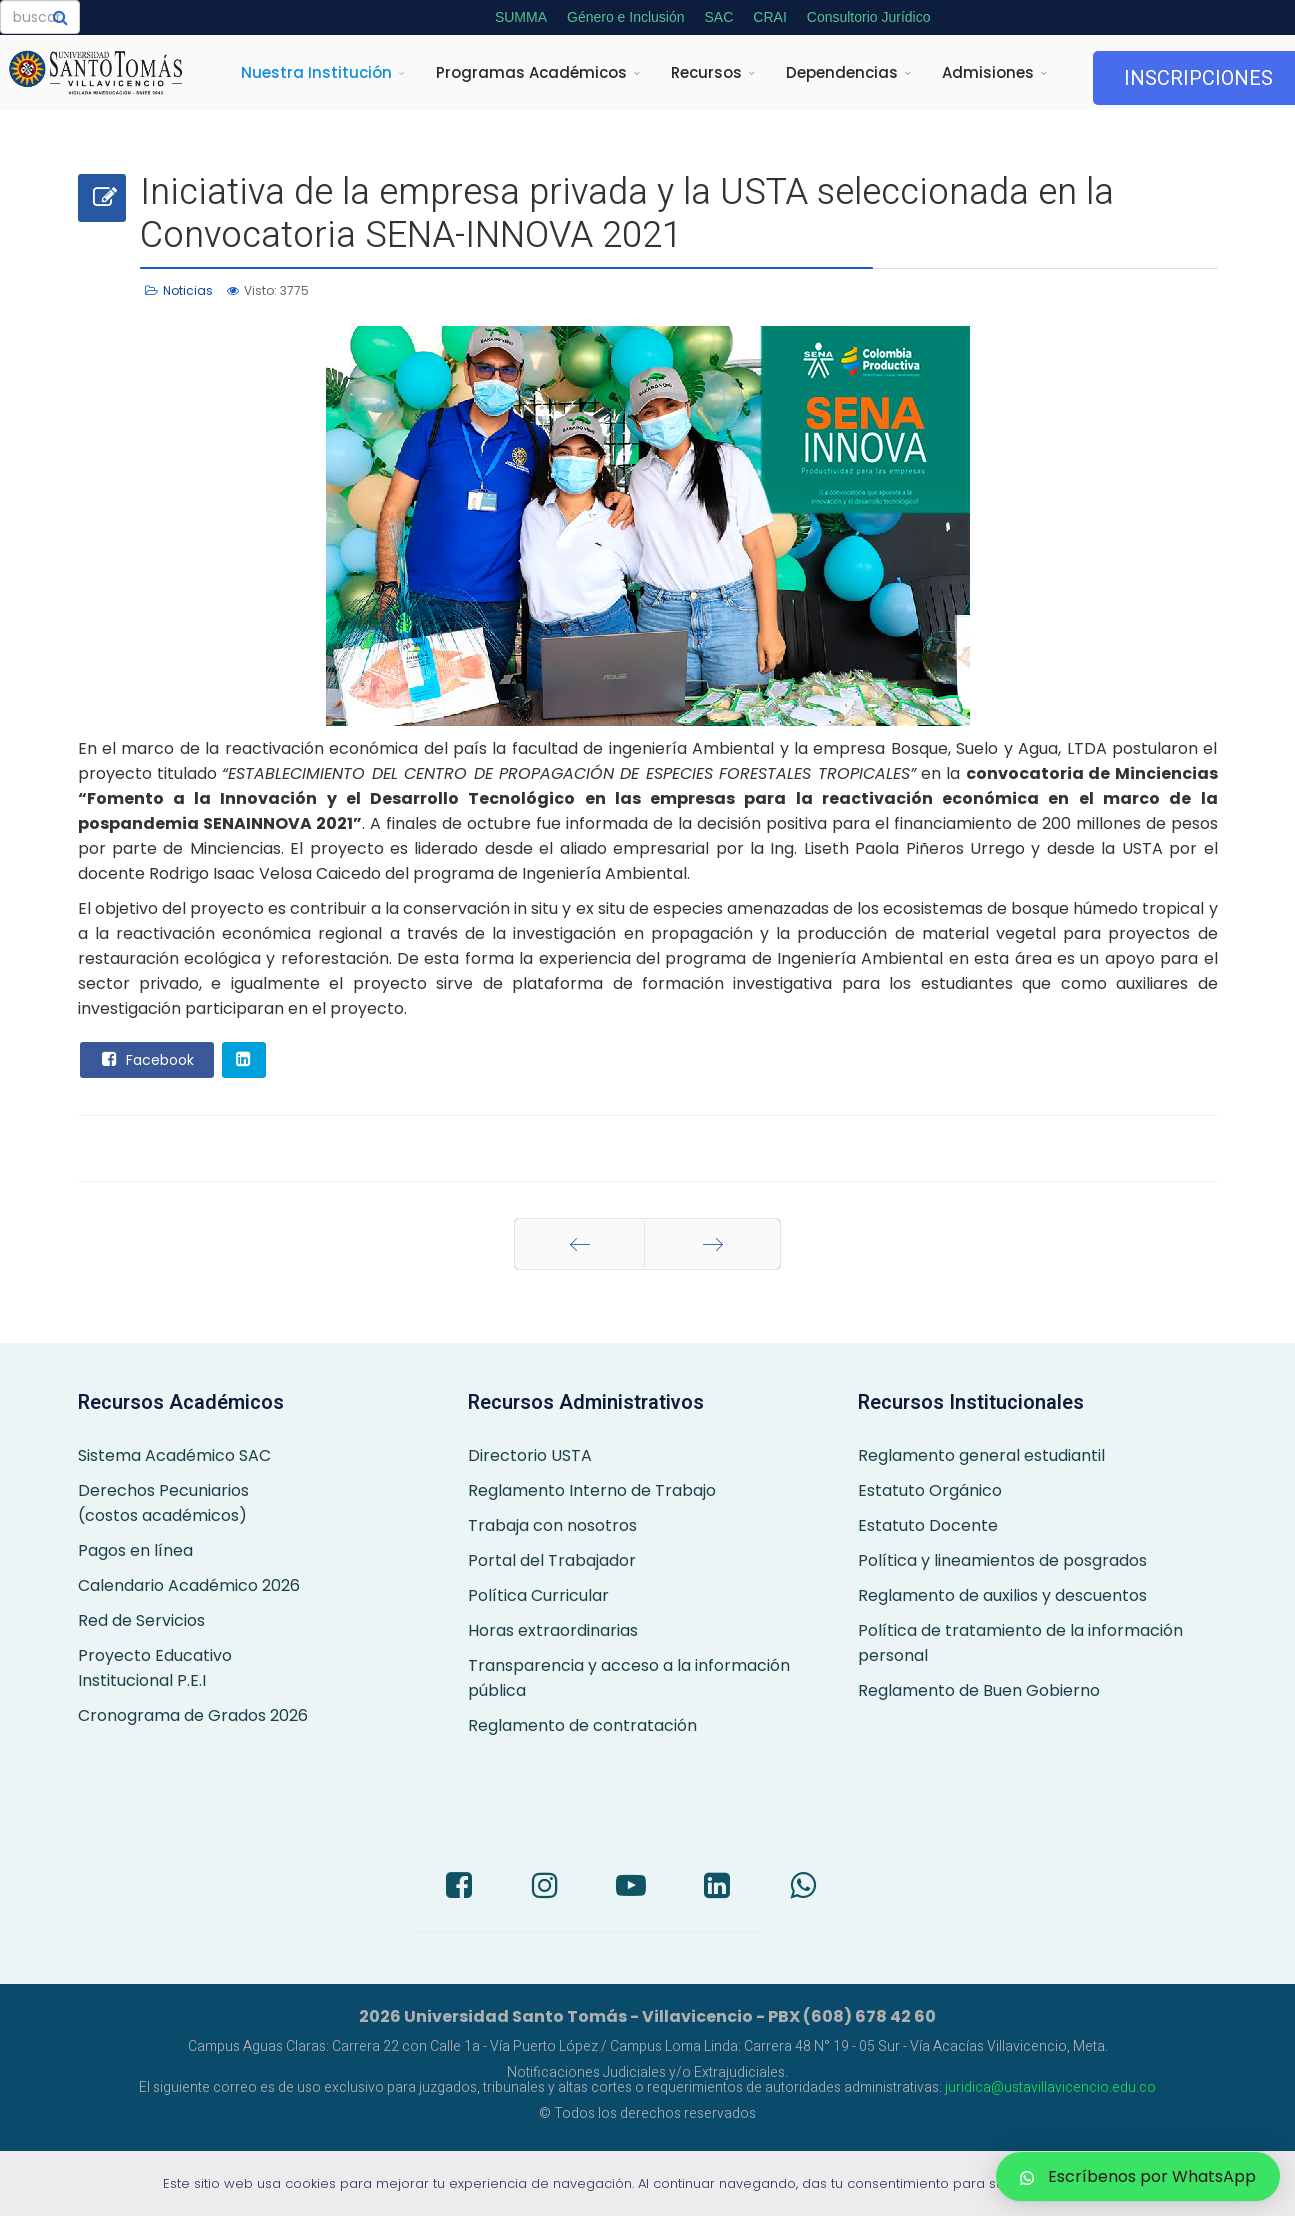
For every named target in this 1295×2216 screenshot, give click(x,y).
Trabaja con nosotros (552, 1525)
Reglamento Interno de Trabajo (592, 1490)
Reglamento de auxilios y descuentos (1002, 1595)
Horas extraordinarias (553, 1630)
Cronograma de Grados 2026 (193, 1715)
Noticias (188, 290)
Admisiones (988, 72)
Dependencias (842, 72)
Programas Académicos (531, 72)
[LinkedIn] (717, 1888)
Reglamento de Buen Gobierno (979, 1690)
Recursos (706, 72)
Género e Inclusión (626, 17)
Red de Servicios (141, 1620)
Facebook (146, 1059)
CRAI (769, 17)
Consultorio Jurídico (869, 17)
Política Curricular (538, 1595)
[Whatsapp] (803, 1888)
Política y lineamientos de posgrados (1002, 1560)
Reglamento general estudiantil (981, 1455)
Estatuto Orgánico (930, 1490)
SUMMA (521, 17)
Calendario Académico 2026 (189, 1585)
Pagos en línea (135, 1550)
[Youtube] (631, 1888)
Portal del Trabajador (552, 1560)
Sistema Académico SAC (174, 1455)
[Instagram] (545, 1888)
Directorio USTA (530, 1455)
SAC (719, 17)
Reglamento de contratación (582, 1725)
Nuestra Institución (316, 72)
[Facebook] (459, 1888)
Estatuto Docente (928, 1525)
